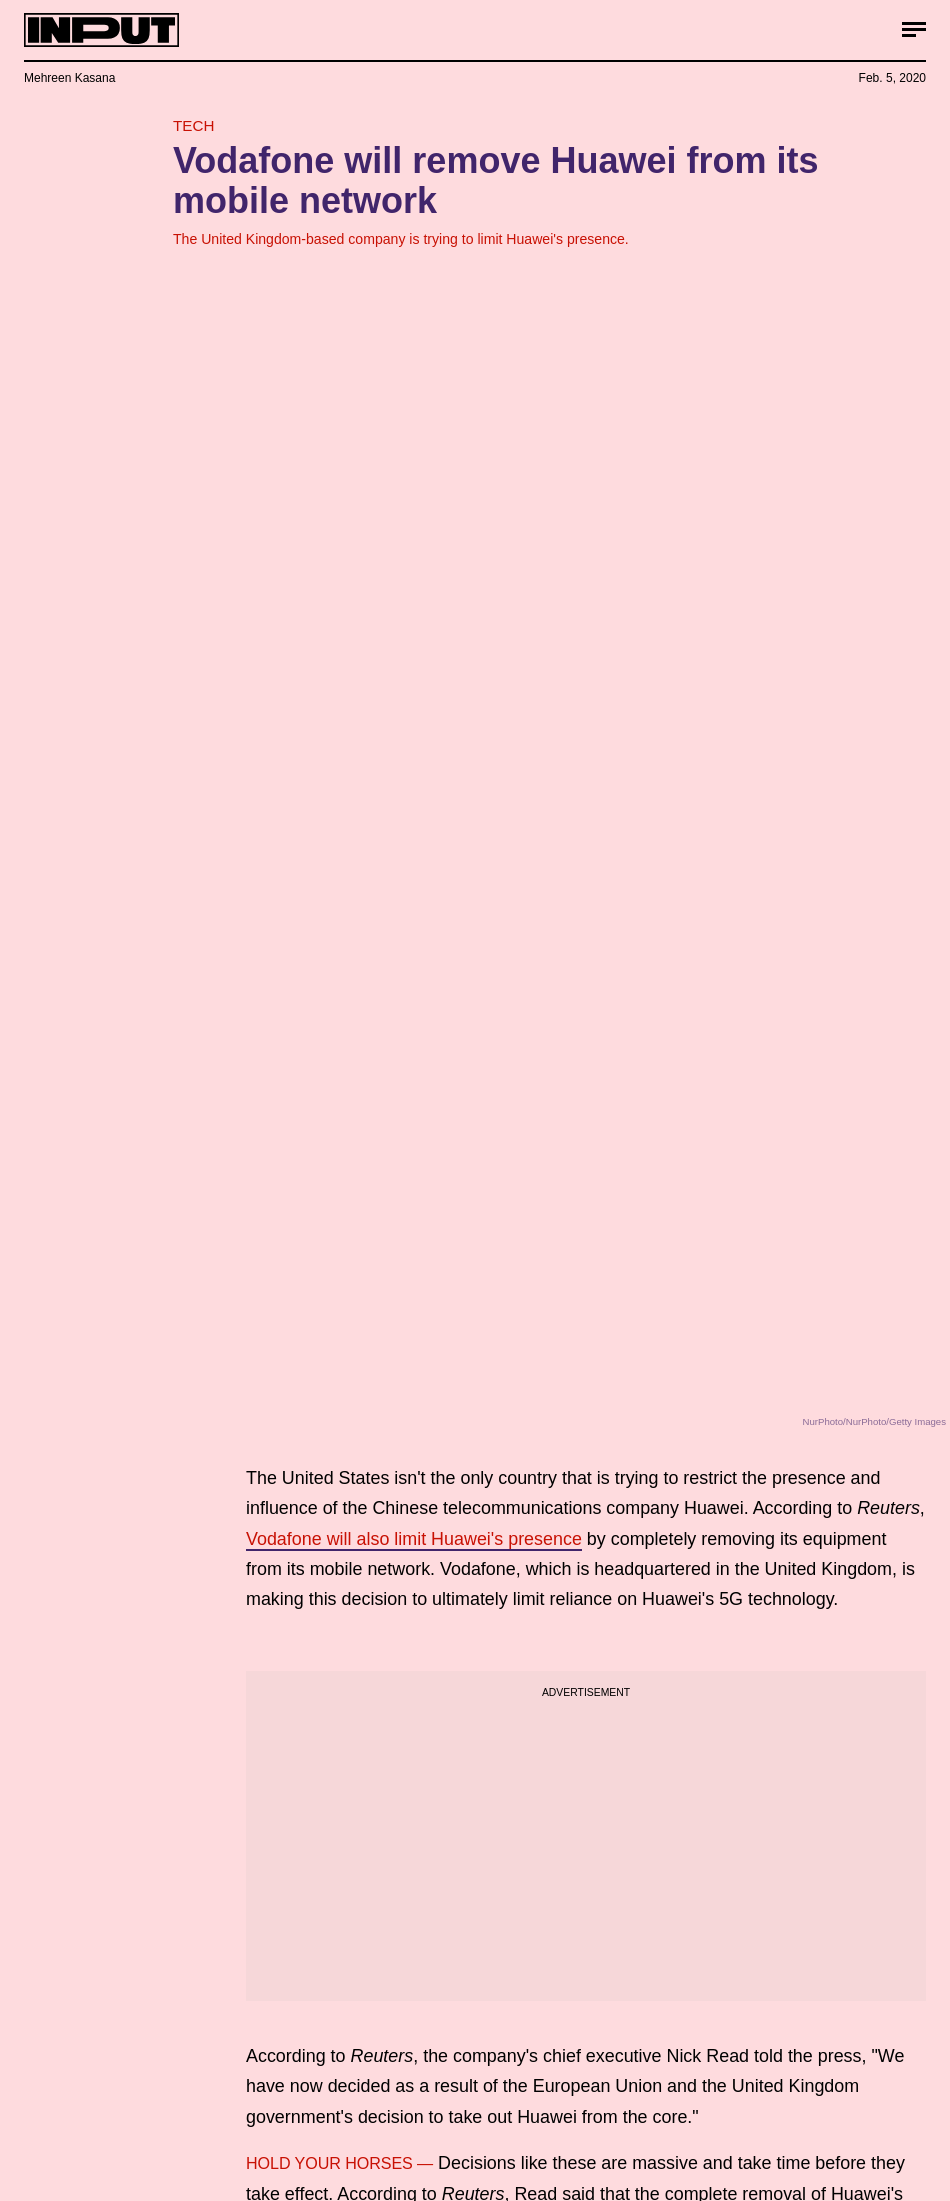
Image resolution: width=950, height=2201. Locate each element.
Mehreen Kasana (69, 78)
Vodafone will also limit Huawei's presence (414, 1539)
